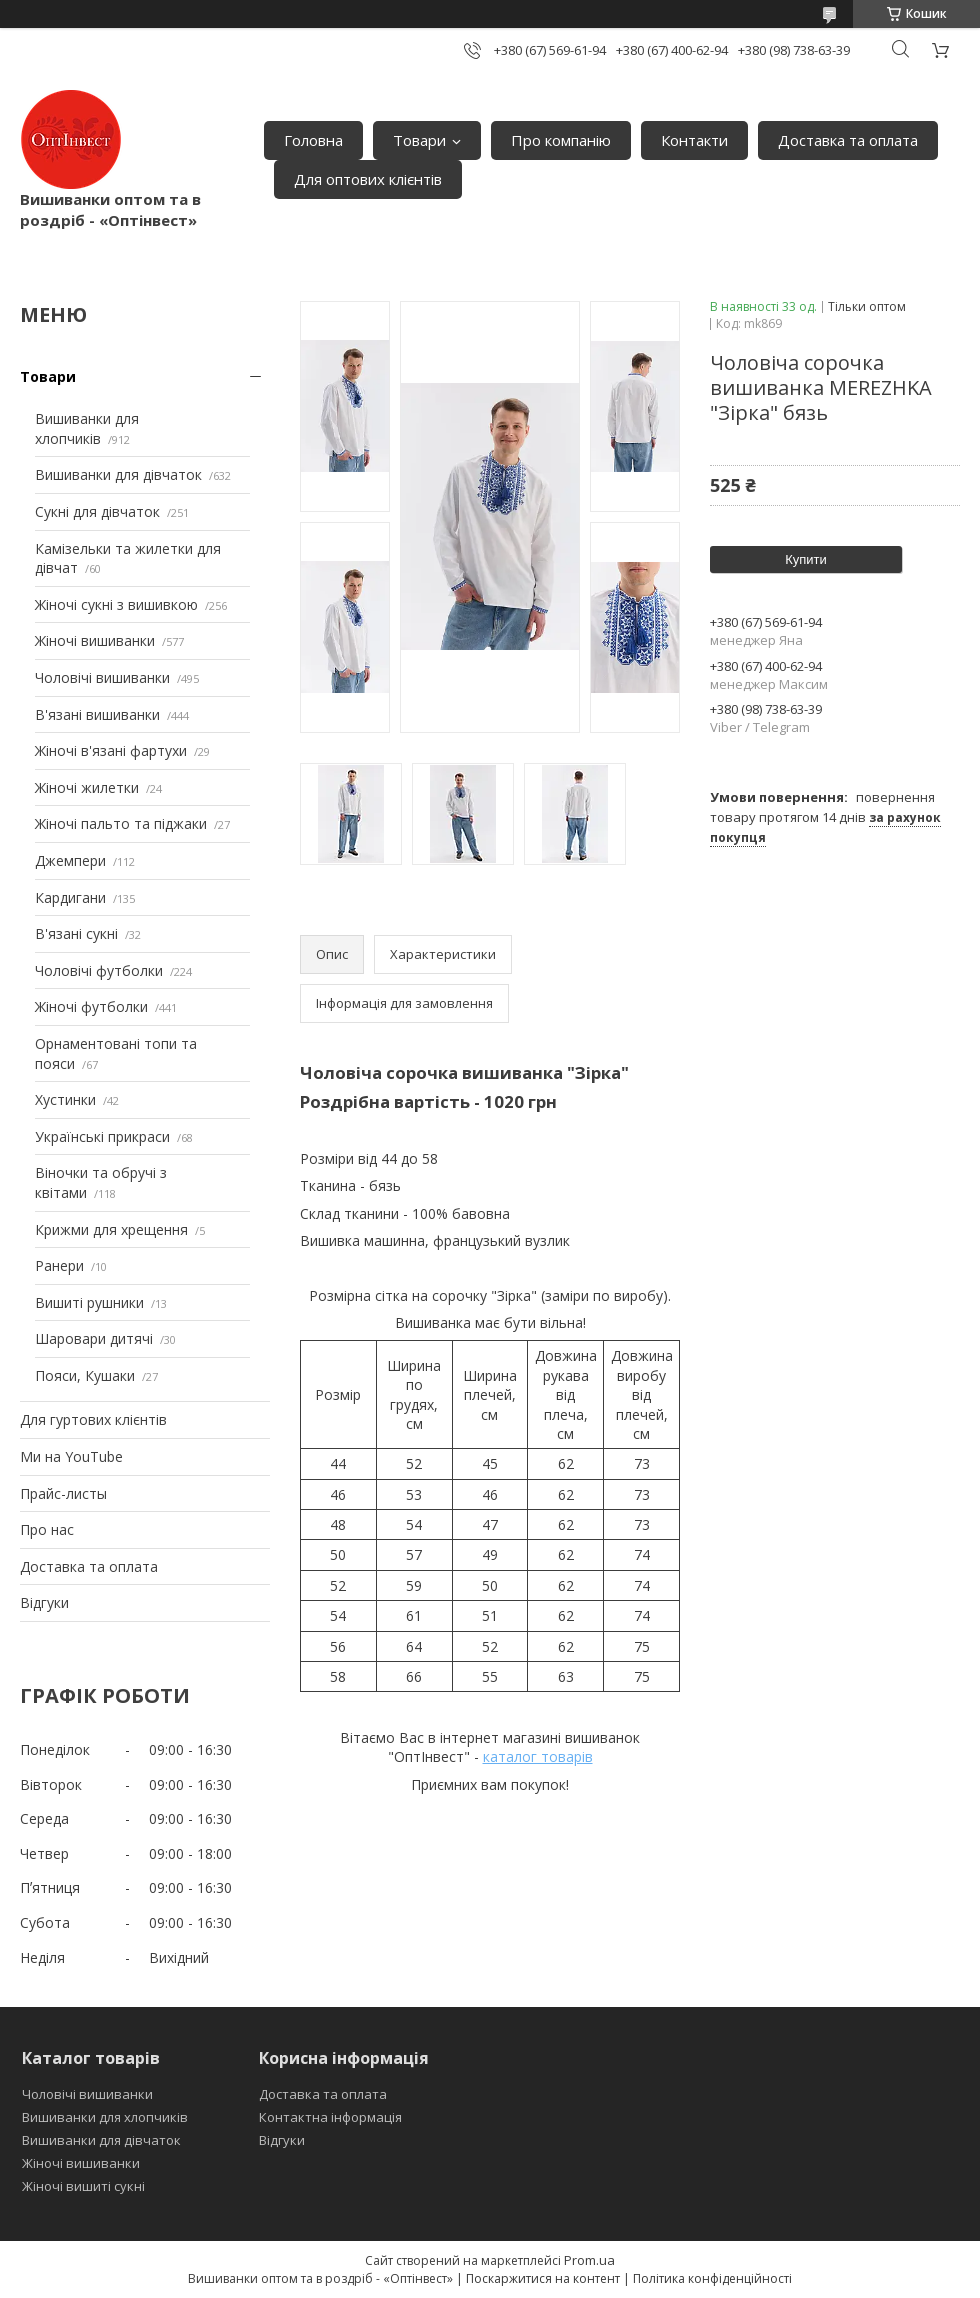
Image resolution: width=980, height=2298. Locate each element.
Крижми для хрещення (111, 1229)
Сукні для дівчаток (97, 511)
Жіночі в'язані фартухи (111, 750)
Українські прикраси (102, 1136)
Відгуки (44, 1602)
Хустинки (65, 1099)
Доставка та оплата (848, 140)
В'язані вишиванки (97, 714)
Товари (419, 140)
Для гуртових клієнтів (93, 1419)
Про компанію (561, 140)
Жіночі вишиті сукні (83, 2186)
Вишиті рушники (89, 1302)
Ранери (59, 1265)
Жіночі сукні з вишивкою (116, 604)
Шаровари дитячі (94, 1338)
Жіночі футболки (91, 1006)
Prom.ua (589, 2260)
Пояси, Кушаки (85, 1375)
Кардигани (70, 897)
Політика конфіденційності (712, 2278)
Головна (313, 140)
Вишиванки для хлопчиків (87, 428)
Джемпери (70, 860)
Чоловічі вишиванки (102, 677)
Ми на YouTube (71, 1456)
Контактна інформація (330, 2117)
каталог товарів (538, 1756)
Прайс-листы (63, 1493)
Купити (806, 559)
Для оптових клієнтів (368, 179)
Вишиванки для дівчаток (118, 474)
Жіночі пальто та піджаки (121, 823)
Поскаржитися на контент (543, 2278)
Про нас (47, 1529)
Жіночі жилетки (87, 787)
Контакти (694, 140)
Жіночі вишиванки (95, 640)
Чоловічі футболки (99, 970)
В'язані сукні (76, 933)
